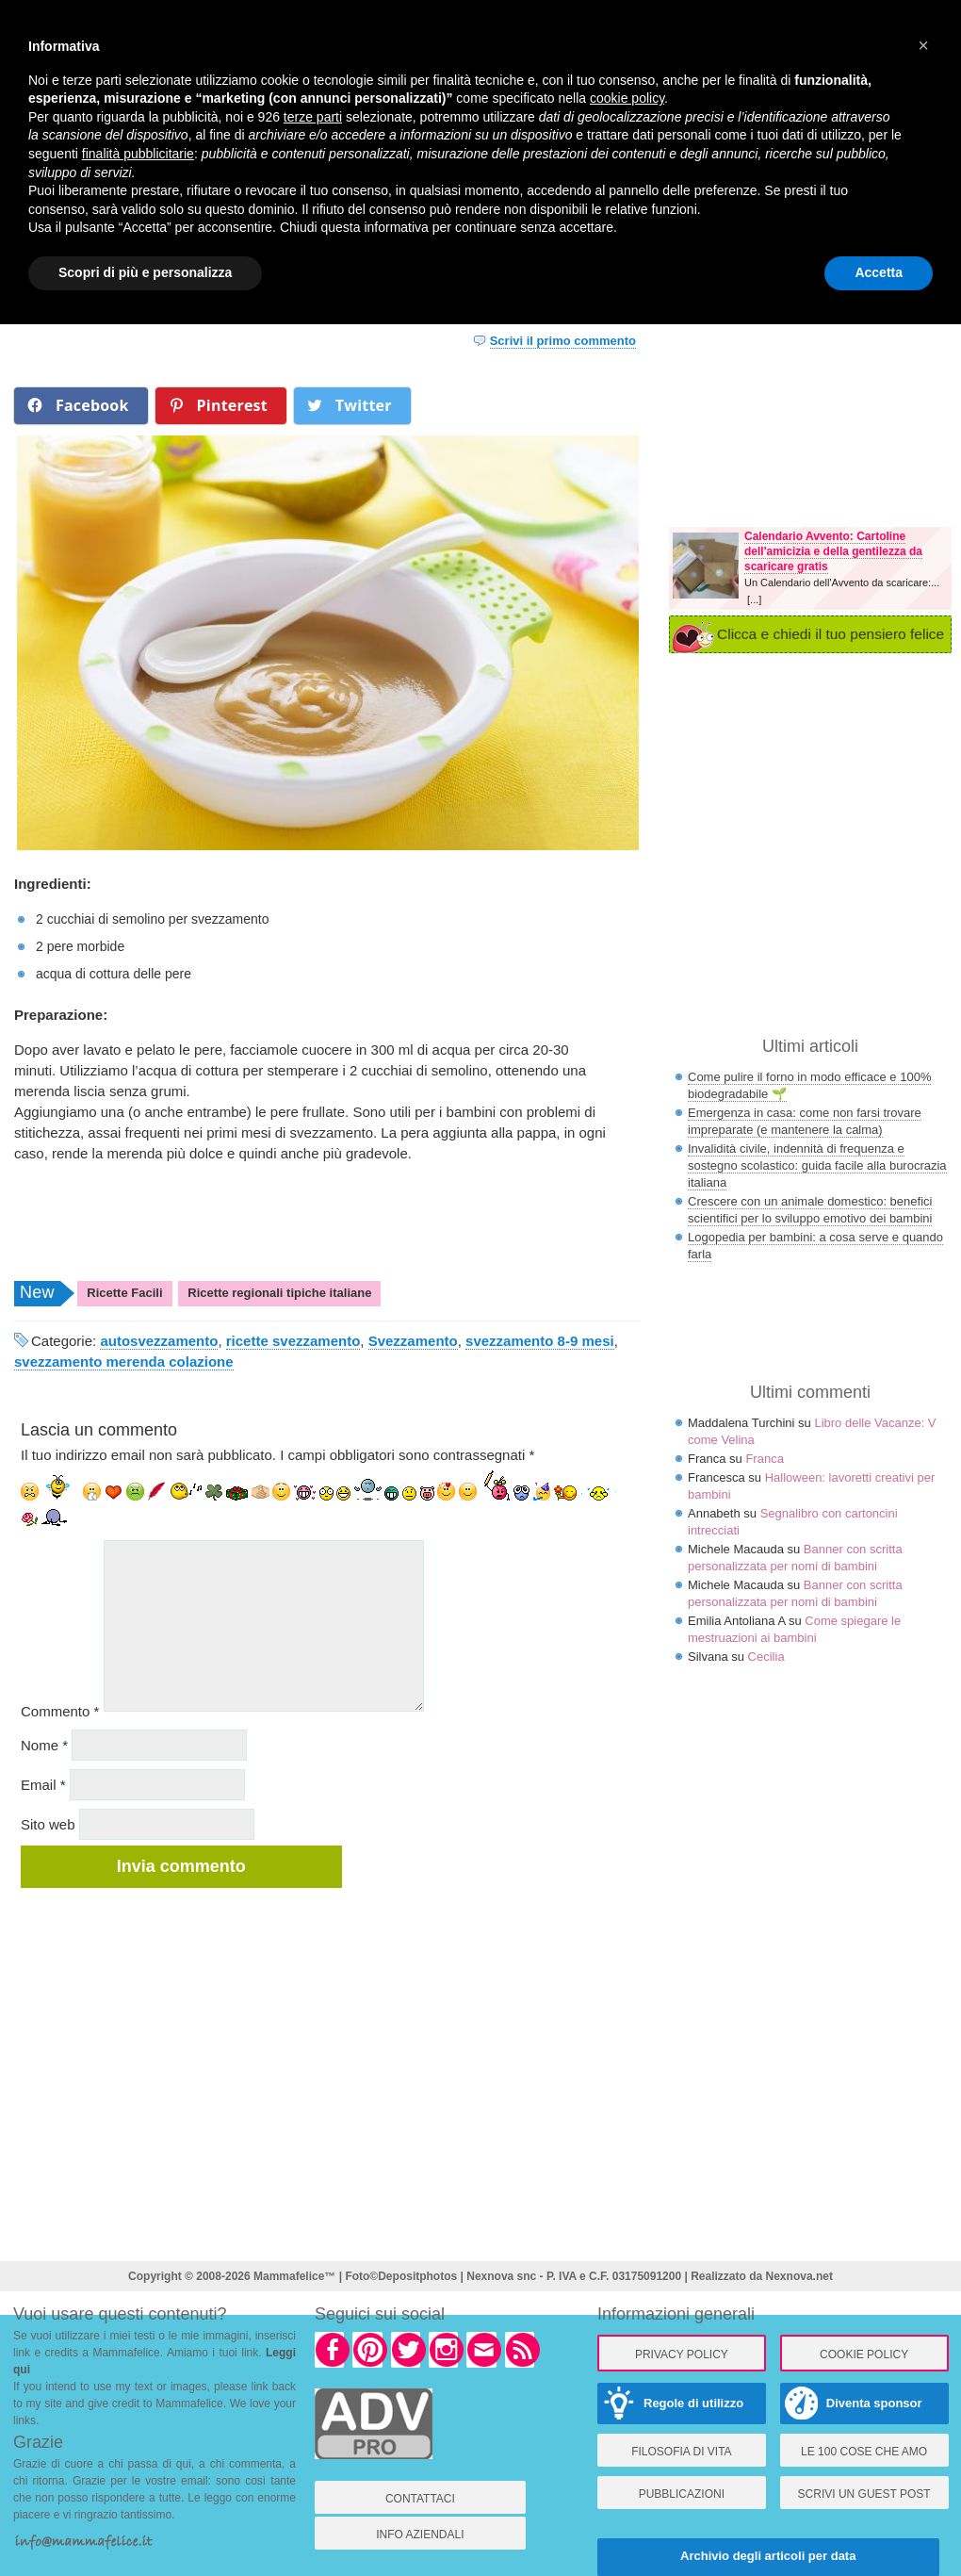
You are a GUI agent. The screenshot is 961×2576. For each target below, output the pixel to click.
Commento (60, 1711)
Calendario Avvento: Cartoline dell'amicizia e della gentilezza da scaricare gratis (833, 551)
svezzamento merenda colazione (124, 1362)
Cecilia (766, 1656)
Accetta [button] (879, 272)
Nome (44, 1745)
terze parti (313, 116)
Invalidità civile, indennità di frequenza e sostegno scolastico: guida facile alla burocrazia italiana (817, 1165)
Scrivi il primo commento (563, 341)
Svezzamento (413, 1341)
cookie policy (627, 98)
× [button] (923, 45)
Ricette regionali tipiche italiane (279, 1293)
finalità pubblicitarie (138, 153)
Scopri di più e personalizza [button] (145, 272)
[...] (754, 599)
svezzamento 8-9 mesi (539, 1341)
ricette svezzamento (293, 1341)
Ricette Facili (124, 1293)
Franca (764, 1459)
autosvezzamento (159, 1341)
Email (43, 1785)
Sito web (48, 1824)
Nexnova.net (799, 2276)
